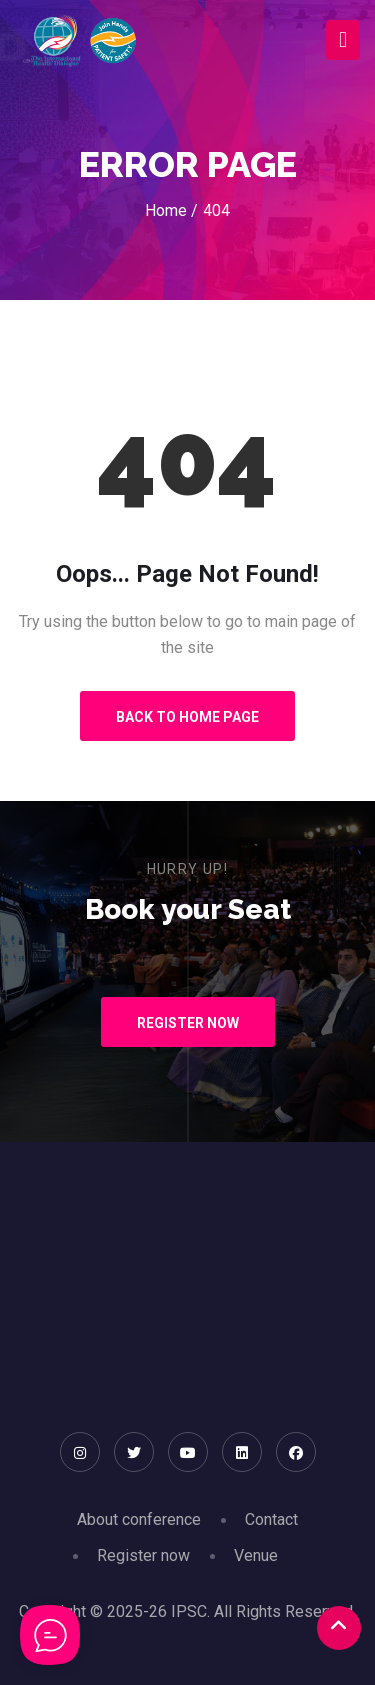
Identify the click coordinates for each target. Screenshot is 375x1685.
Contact (271, 1519)
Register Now (188, 1023)
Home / (171, 210)
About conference (139, 1519)
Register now (143, 1555)
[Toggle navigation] (343, 40)
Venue (256, 1555)
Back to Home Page (187, 717)
